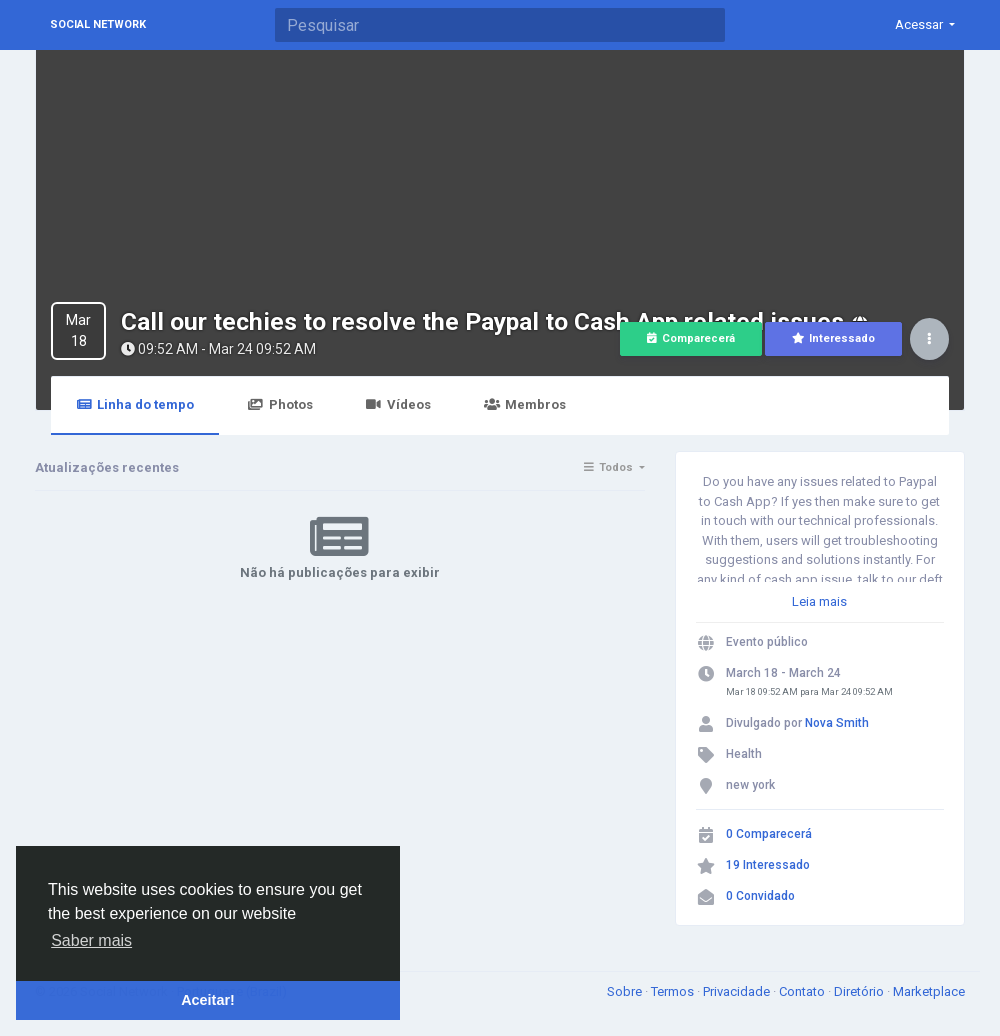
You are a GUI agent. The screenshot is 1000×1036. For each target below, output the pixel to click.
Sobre (626, 991)
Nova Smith (837, 723)
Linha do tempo (135, 404)
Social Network (98, 24)
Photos (279, 404)
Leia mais (819, 601)
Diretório (860, 991)
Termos (674, 991)
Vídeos (398, 404)
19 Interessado (768, 865)
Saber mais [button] (91, 940)
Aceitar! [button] (208, 1000)
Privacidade (738, 991)
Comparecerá (691, 338)
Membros (525, 404)
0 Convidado (760, 896)
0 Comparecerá (769, 834)
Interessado (833, 338)
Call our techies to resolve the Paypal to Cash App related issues (482, 321)
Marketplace (929, 991)
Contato (803, 991)
